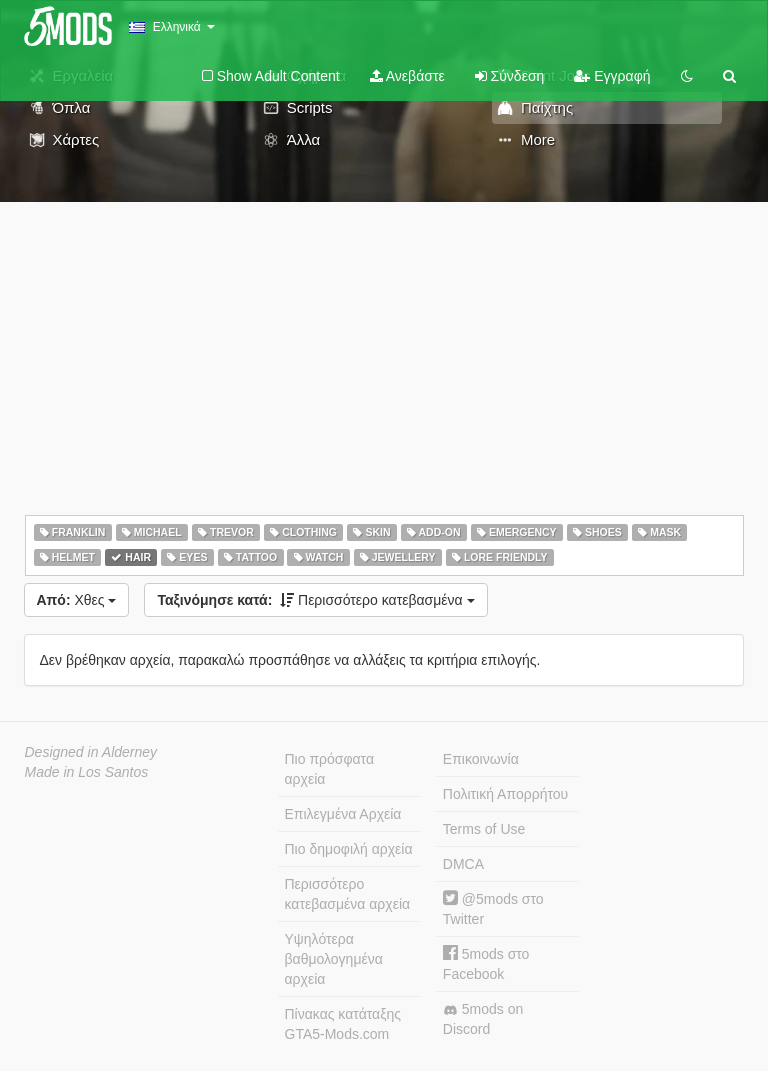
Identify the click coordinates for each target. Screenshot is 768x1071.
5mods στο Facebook (486, 963)
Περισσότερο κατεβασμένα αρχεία (348, 894)
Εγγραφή (612, 76)
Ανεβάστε (407, 76)
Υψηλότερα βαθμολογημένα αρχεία (334, 959)
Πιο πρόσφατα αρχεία (330, 769)
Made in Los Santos (87, 772)
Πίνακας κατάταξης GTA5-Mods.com (343, 1024)
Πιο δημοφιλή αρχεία (349, 849)
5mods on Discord (483, 1019)
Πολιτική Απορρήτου (505, 794)
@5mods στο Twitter (493, 908)
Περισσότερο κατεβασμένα (315, 600)
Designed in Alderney (91, 752)
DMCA (463, 864)
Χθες (77, 600)
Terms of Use (484, 829)
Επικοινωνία (481, 759)
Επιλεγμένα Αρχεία (343, 814)
